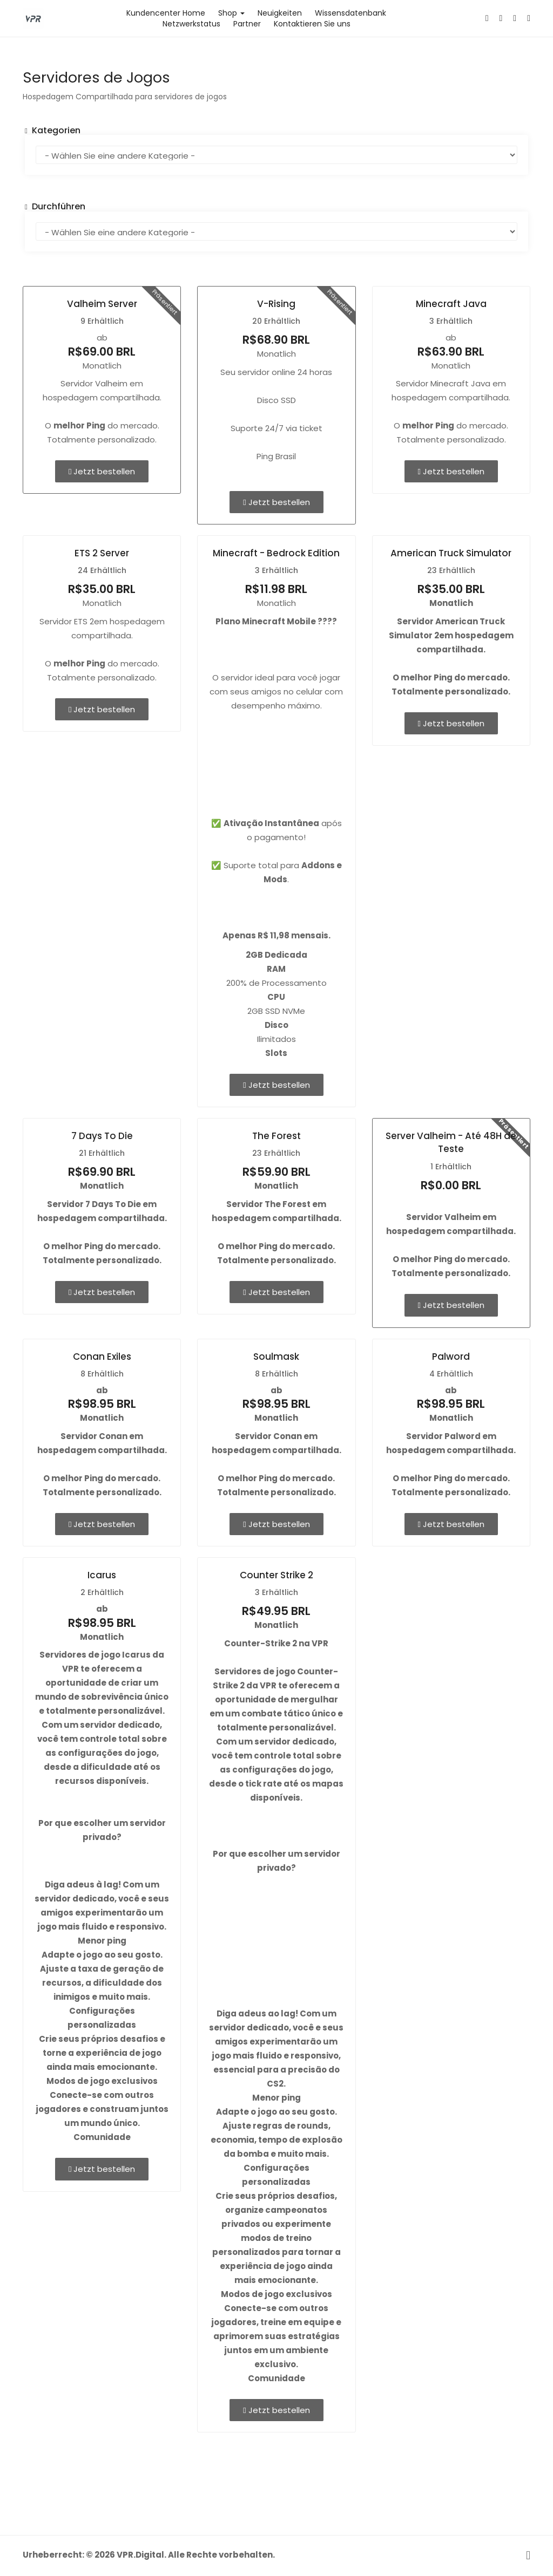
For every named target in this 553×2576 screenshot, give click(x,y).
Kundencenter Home (165, 13)
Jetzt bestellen (102, 471)
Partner (247, 23)
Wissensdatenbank (350, 13)
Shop (231, 13)
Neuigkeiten (280, 13)
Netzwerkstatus (191, 23)
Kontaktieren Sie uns (312, 23)
